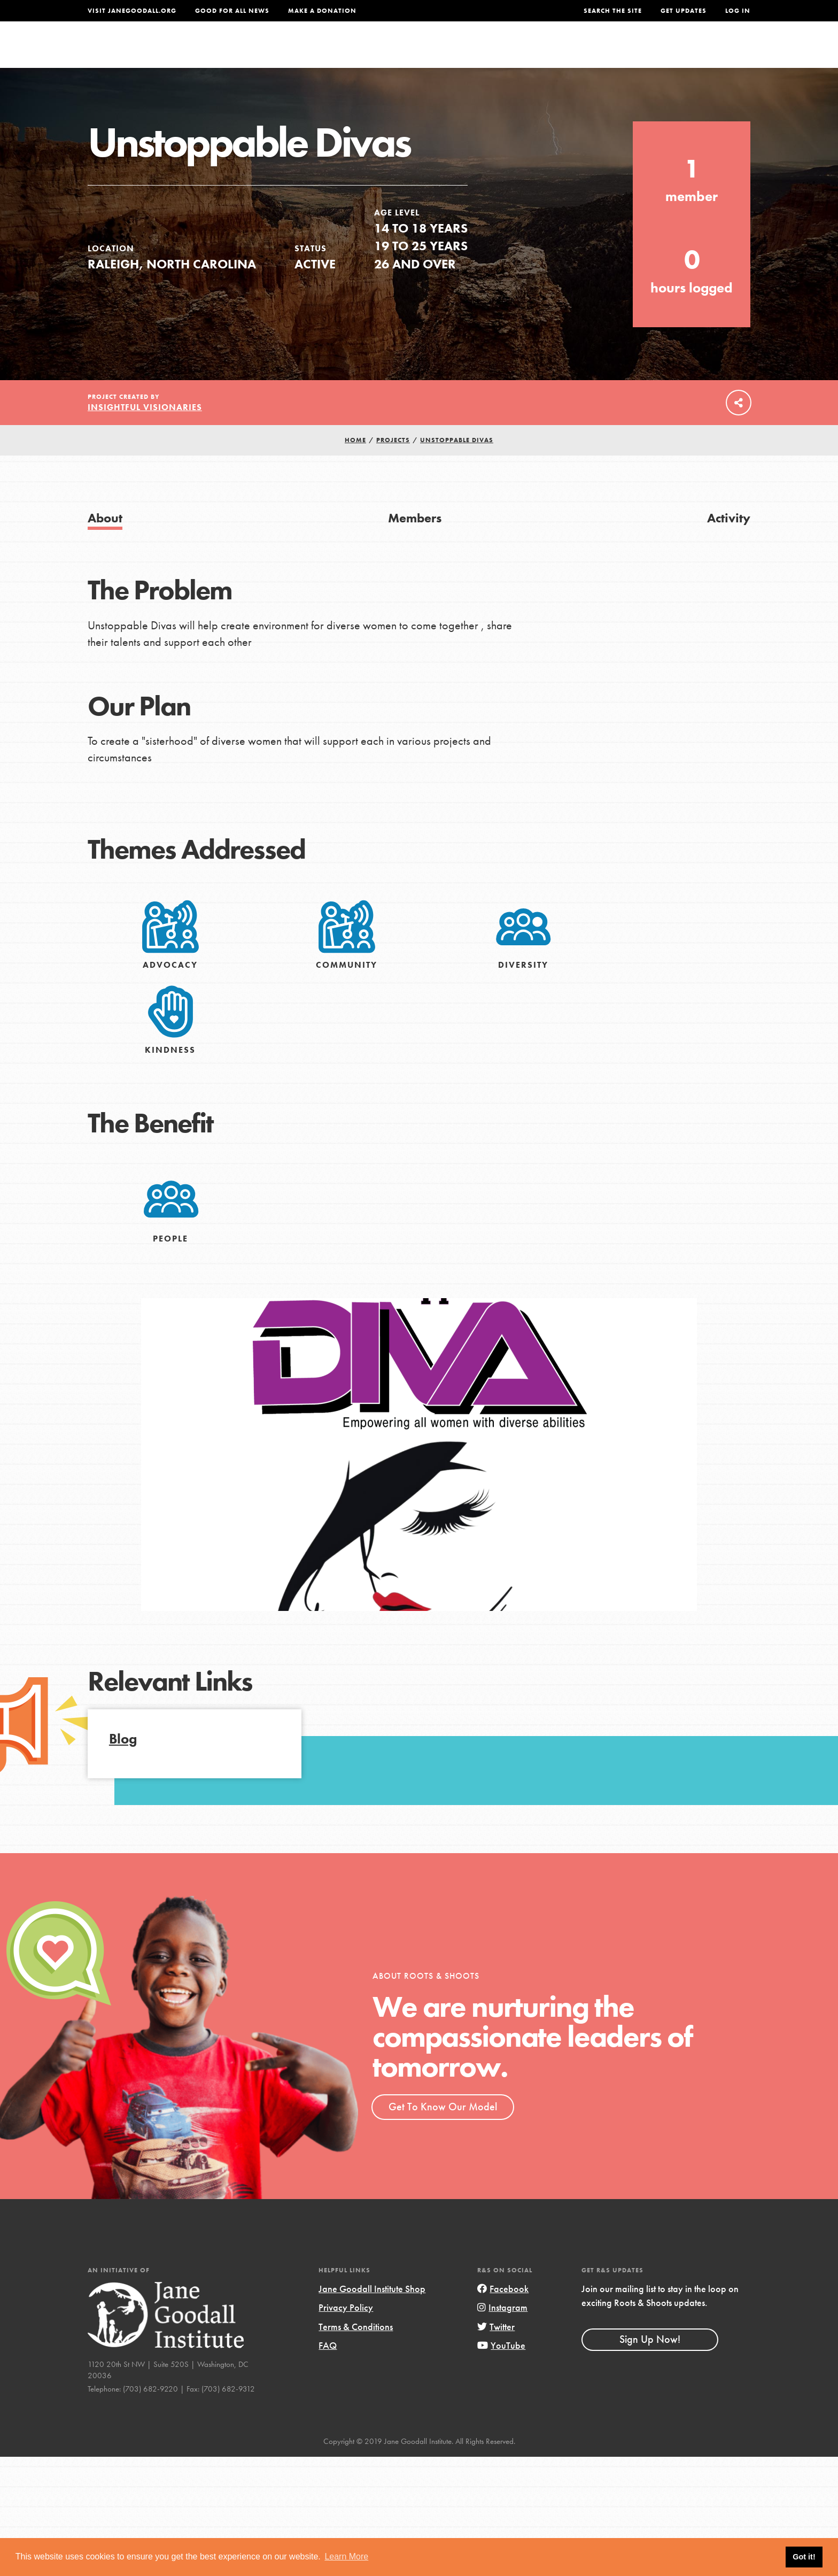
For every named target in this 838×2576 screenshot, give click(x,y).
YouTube (501, 2367)
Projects (582, 51)
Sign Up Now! (649, 2361)
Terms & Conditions (356, 2348)
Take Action (715, 51)
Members (414, 539)
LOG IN (737, 10)
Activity (728, 539)
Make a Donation (322, 10)
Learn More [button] (346, 2556)
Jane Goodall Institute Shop (372, 2310)
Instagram (502, 2330)
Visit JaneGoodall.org (132, 10)
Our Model (512, 51)
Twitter (496, 2348)
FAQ (328, 2367)
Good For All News (232, 10)
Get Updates (684, 10)
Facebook (503, 2310)
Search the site (613, 10)
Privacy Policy (346, 2330)
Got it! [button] (804, 2556)
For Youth (340, 51)
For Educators (426, 51)
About (278, 51)
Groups (643, 51)
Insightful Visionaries (145, 429)
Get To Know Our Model (443, 2128)
